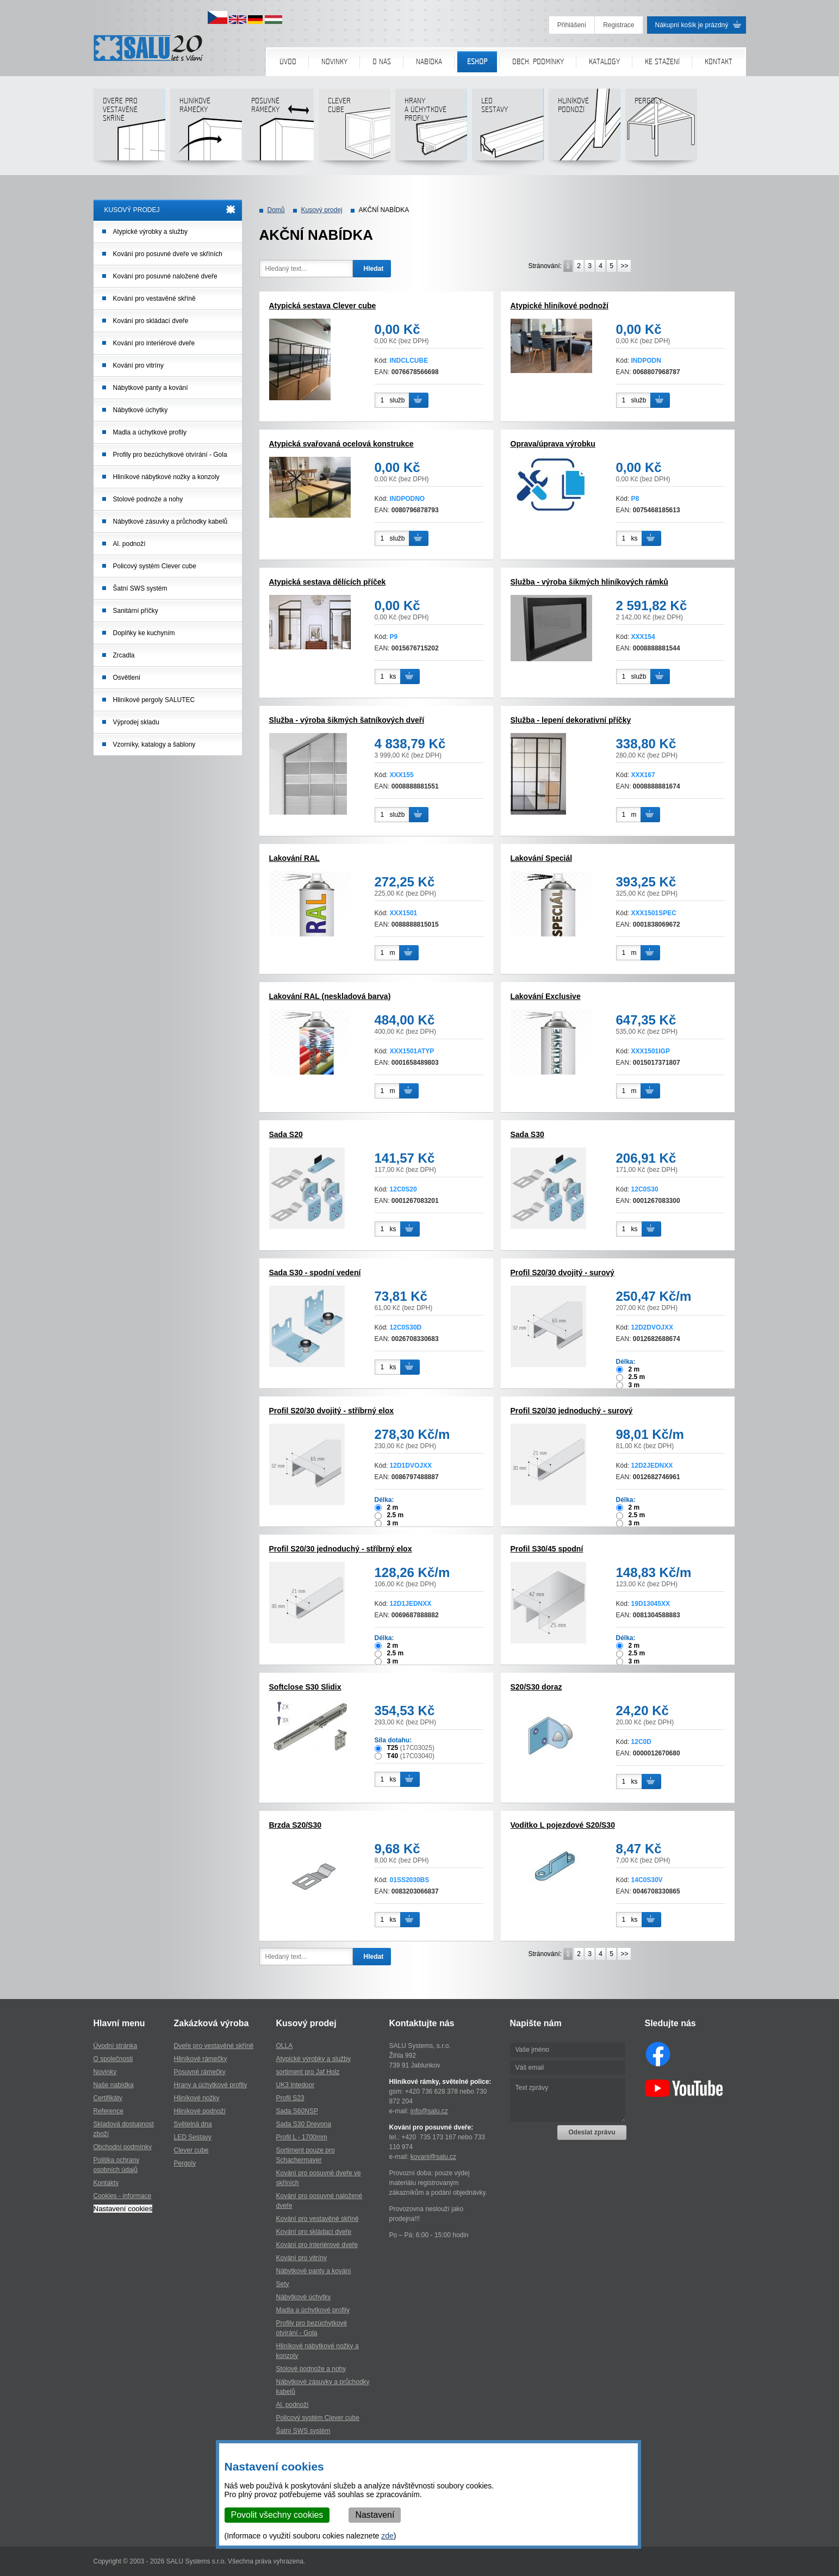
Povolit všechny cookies (277, 2514)
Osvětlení (127, 677)
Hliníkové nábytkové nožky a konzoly (166, 477)
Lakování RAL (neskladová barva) (330, 996)
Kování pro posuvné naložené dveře (165, 276)
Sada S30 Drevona (303, 2124)
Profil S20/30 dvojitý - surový (562, 1272)
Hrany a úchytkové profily (210, 2085)
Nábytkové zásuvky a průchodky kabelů (170, 521)
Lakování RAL (294, 858)
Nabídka (429, 62)
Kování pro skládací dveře (151, 321)
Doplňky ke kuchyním (144, 633)
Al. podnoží (129, 544)
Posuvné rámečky (277, 128)
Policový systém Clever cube (154, 566)
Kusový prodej (322, 210)
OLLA (284, 2046)
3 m (634, 1385)
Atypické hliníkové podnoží (559, 305)
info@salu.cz (429, 2111)
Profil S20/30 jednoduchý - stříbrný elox (340, 1548)
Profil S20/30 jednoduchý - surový (572, 1410)
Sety (282, 2284)
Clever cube (354, 128)
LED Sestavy (193, 2137)
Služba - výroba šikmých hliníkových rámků (589, 582)
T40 (393, 1756)
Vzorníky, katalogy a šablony (154, 744)
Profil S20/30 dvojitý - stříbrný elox (331, 1410)
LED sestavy (507, 128)
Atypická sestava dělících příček (327, 582)
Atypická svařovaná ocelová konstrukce (341, 443)
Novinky (334, 62)
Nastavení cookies (123, 2209)
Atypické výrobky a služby (150, 231)
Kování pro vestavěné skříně (154, 298)
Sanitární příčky (135, 610)
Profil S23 (290, 2098)
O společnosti (113, 2059)
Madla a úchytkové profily (150, 432)
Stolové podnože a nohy (148, 499)
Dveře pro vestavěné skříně (129, 128)
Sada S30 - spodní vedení (315, 1272)
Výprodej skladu (136, 722)
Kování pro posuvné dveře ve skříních (167, 254)
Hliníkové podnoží (584, 128)
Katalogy (604, 62)
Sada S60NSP (297, 2111)
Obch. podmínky (538, 62)
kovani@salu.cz (433, 2157)
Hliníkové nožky (197, 2098)
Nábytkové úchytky (140, 410)
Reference (108, 2111)
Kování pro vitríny (138, 365)
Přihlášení (571, 25)
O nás (381, 62)
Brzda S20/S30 (295, 1825)
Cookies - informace (123, 2196)
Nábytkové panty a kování (150, 388)
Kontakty (106, 2183)
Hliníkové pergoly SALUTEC (154, 700)
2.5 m (637, 1377)
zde (387, 2535)
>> (624, 266)
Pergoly (661, 128)
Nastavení (374, 2514)
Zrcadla (124, 655)
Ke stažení (662, 62)
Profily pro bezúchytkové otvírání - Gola (170, 454)
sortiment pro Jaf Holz (308, 2072)
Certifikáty (108, 2098)
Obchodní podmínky (123, 2147)
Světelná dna (193, 2124)
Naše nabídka (114, 2085)
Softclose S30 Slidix (305, 1687)
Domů (276, 210)
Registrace (618, 25)
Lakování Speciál (542, 858)
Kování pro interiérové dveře (154, 343)
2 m (634, 1369)
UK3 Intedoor (295, 2085)
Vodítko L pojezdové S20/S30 (563, 1825)
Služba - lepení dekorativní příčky (571, 720)
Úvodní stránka (116, 2046)
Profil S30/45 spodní (547, 1548)
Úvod (287, 62)
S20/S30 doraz (536, 1687)
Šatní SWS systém (140, 588)
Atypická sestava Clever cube (322, 305)
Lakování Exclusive (546, 996)
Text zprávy (567, 2100)
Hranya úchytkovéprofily (431, 128)
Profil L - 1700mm (301, 2137)
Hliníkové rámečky (205, 128)
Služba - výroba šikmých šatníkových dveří (347, 720)
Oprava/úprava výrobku (553, 443)
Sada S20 (286, 1134)
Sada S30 (527, 1134)
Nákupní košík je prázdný (692, 25)
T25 (393, 1748)
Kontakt (718, 62)
